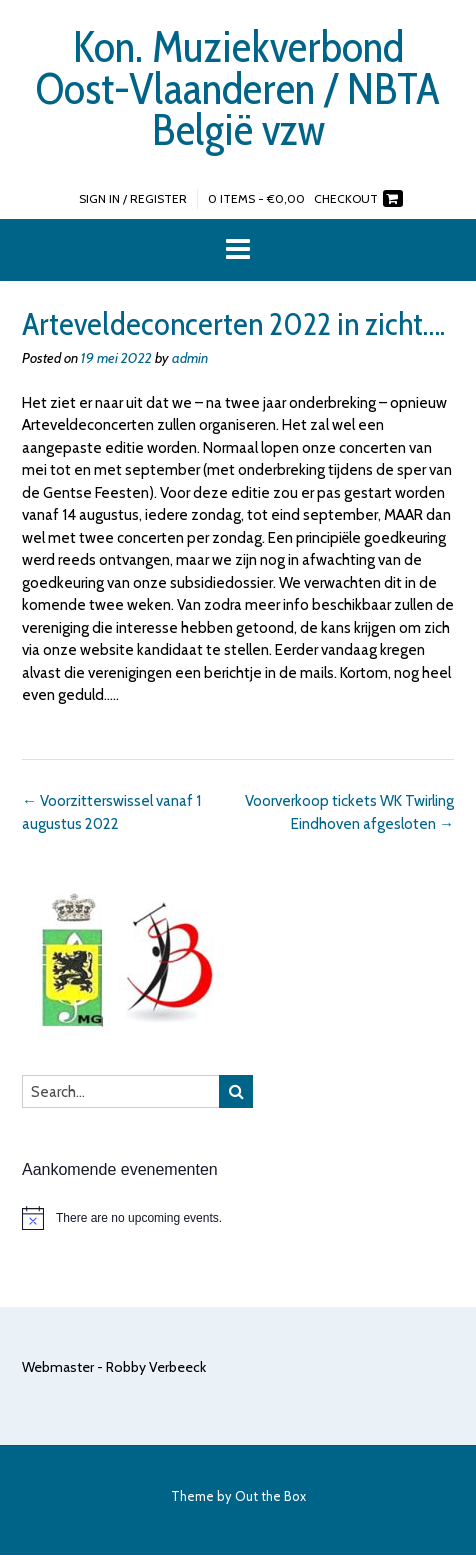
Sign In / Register (133, 198)
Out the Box (270, 1496)
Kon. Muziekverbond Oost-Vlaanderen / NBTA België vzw (238, 88)
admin (190, 358)
